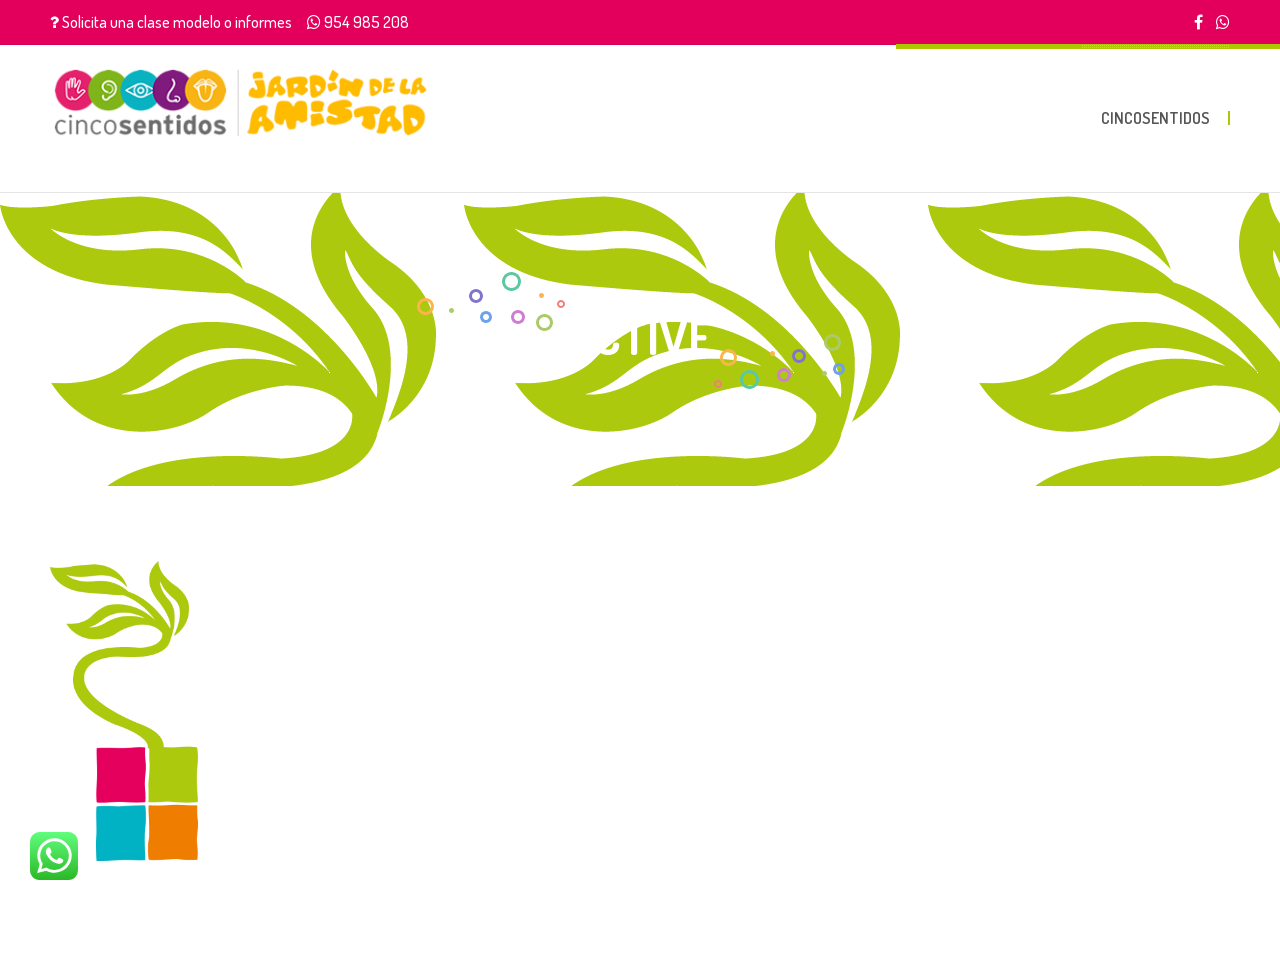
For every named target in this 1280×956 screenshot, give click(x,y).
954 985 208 (366, 22)
